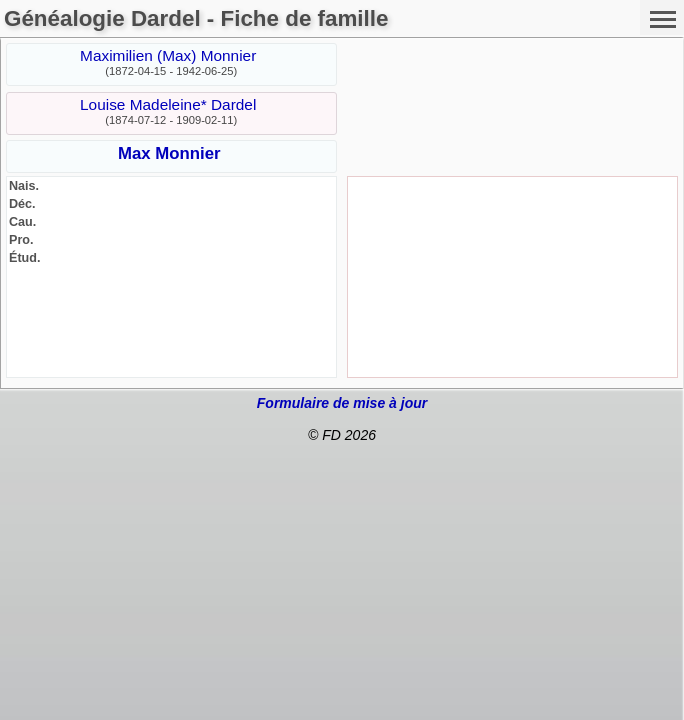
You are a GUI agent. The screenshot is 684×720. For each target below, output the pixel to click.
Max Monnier (169, 153)
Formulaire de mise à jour (342, 403)
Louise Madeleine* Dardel (168, 104)
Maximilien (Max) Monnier (168, 55)
